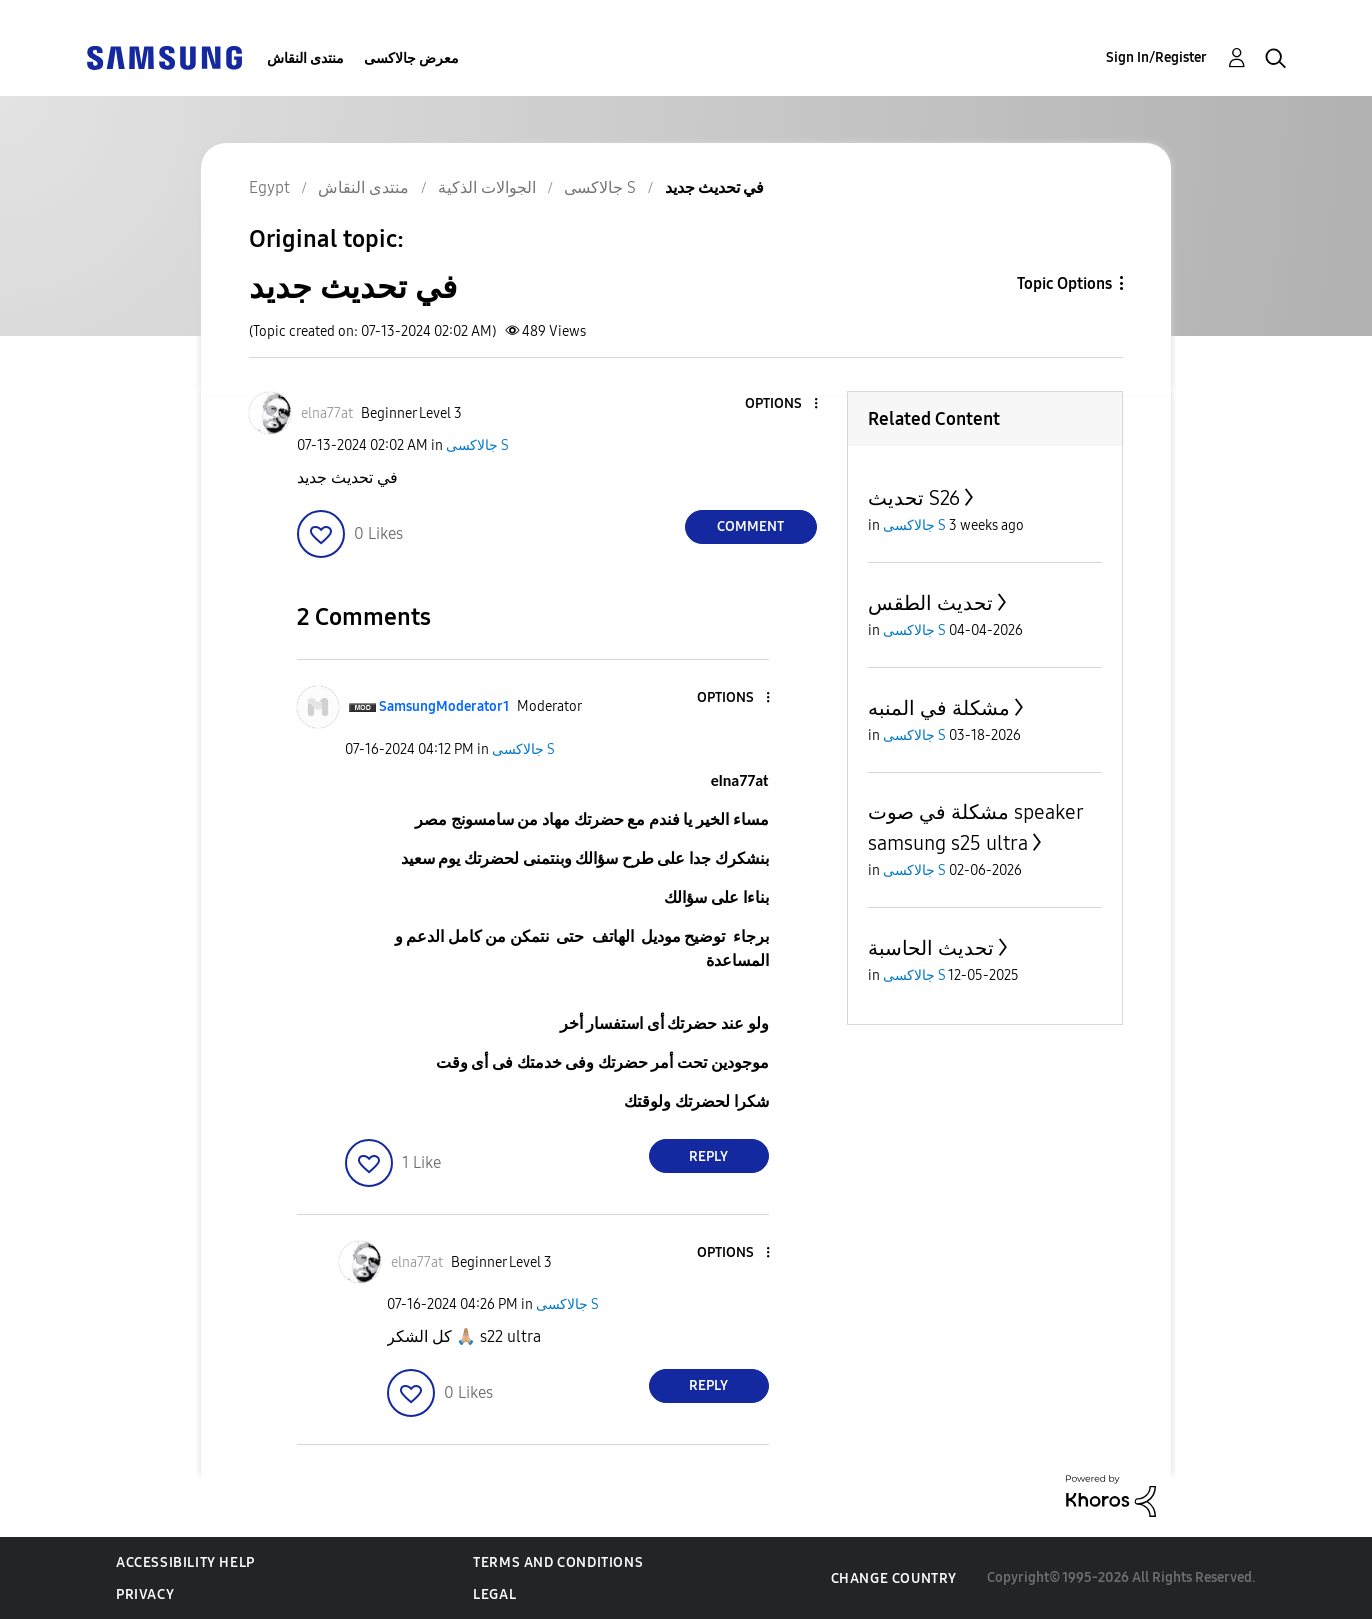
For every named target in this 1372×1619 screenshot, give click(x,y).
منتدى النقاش (305, 58)
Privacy (145, 1594)
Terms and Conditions (558, 1562)
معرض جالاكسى (411, 58)
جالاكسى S (477, 445)
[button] (782, 404)
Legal (494, 1594)
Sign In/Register (1156, 57)
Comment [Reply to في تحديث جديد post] (750, 526)
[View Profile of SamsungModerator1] (444, 706)
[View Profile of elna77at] (327, 413)
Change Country (894, 1578)
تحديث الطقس (930, 603)
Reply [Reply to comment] (708, 1156)
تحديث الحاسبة (931, 948)
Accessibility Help (185, 1562)
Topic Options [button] (1064, 283)
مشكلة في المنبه (939, 708)
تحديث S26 (914, 498)
